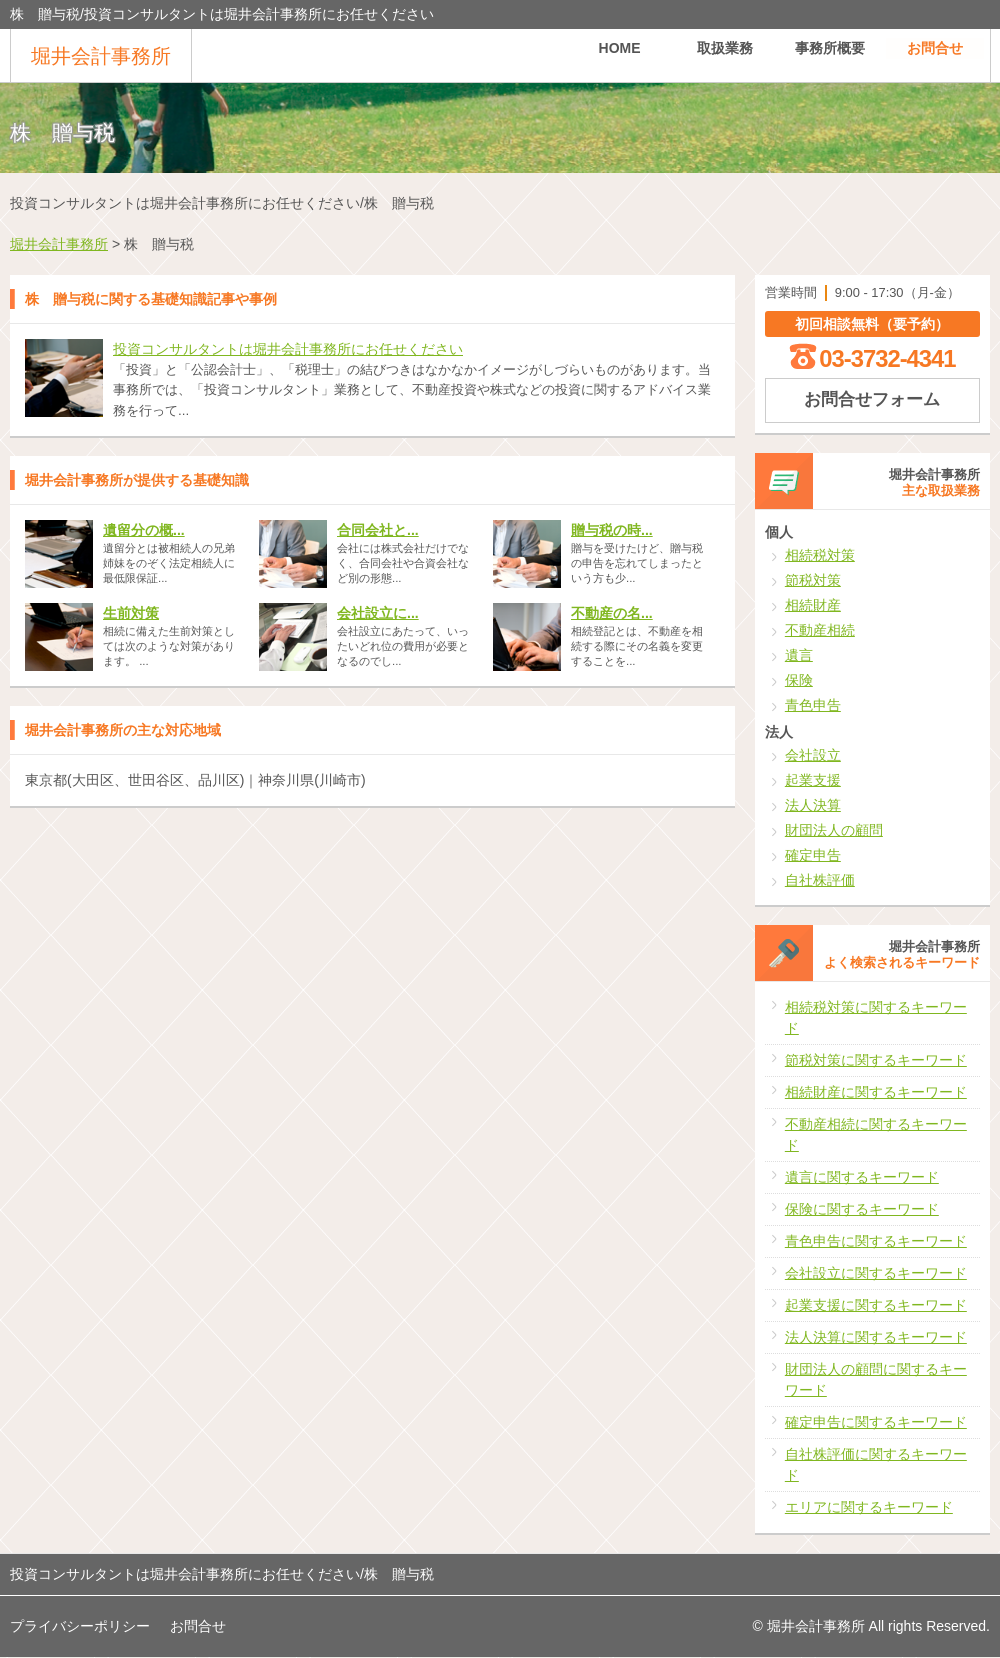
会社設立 (813, 755)
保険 (799, 680)
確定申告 (813, 855)
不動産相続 (820, 630)
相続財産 (813, 605)
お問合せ (935, 55)
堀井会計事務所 (101, 56)
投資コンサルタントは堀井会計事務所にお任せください (288, 349)
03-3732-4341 (887, 358)
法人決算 (813, 805)
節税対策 (813, 580)
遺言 (799, 655)
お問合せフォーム (872, 399)
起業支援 (813, 780)
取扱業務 (725, 55)
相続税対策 (820, 555)
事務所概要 (830, 55)
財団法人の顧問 (834, 830)
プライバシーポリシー (80, 1626)
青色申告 (813, 705)
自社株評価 (820, 880)
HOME (620, 55)
